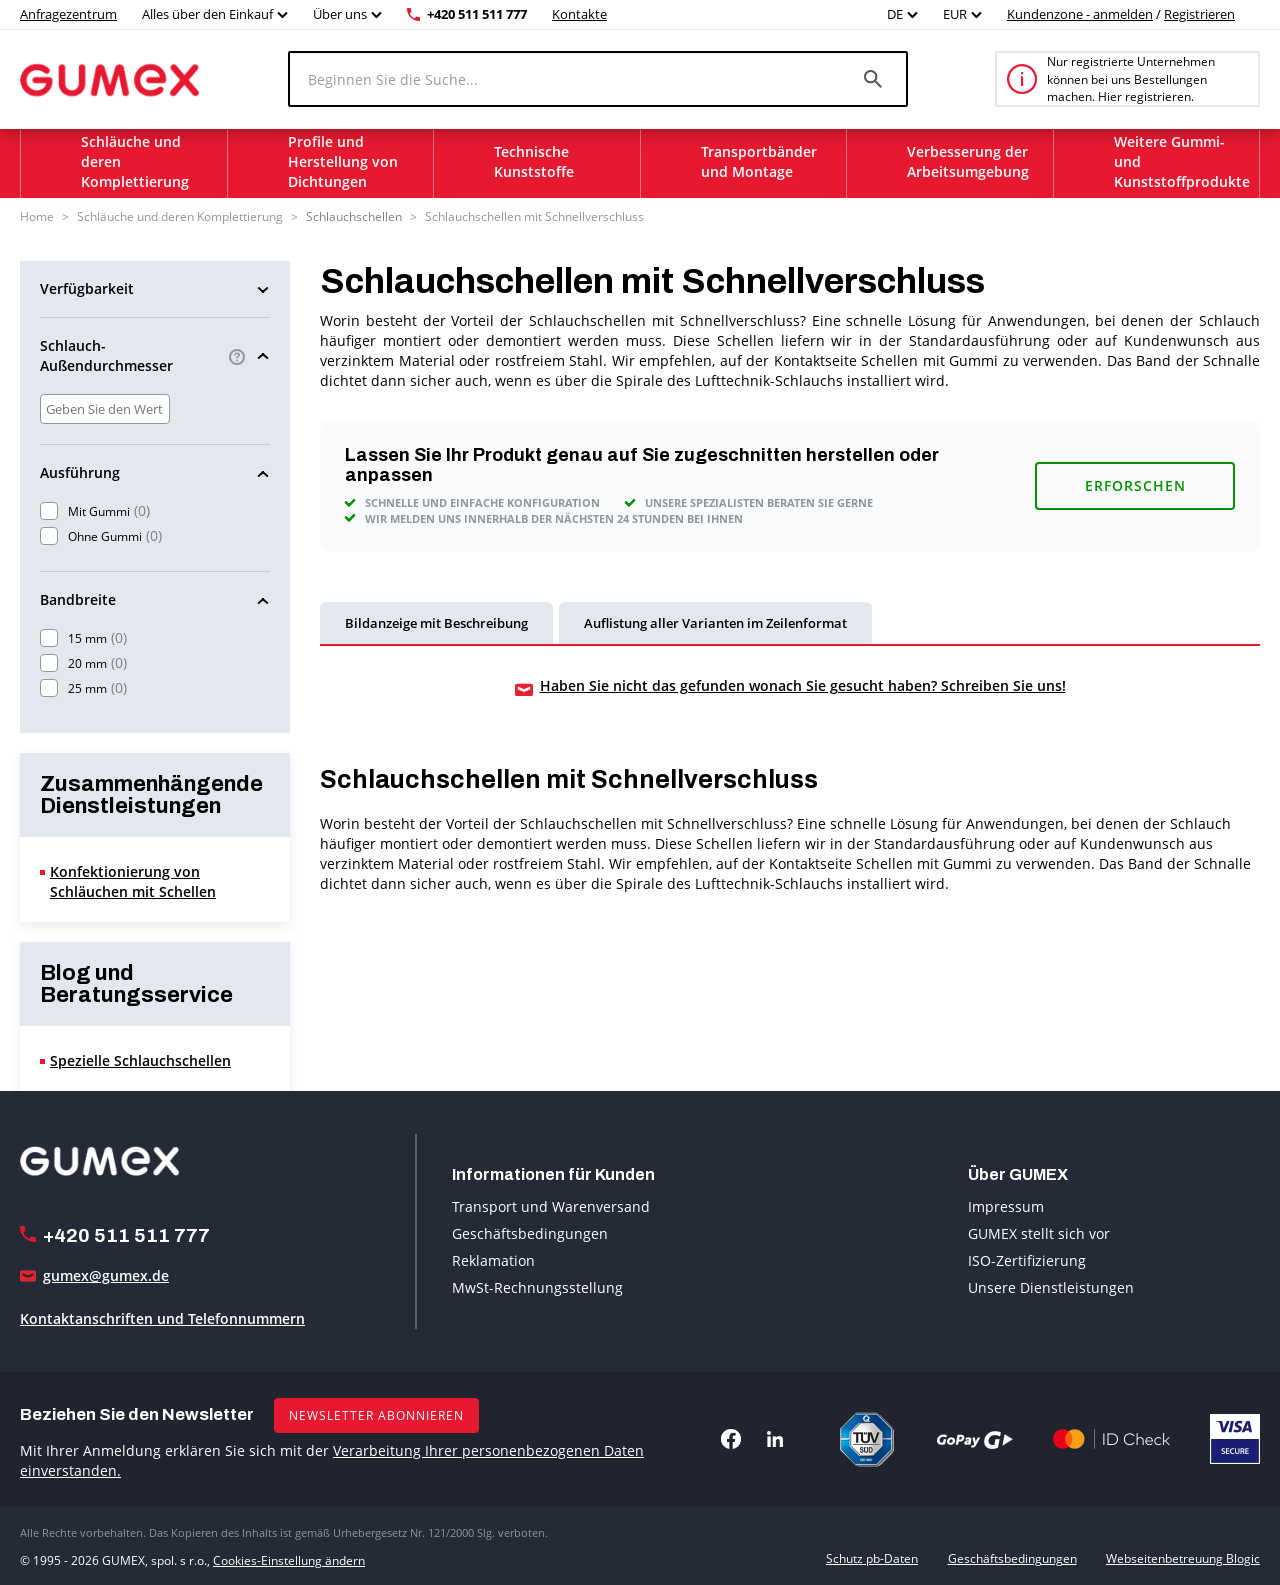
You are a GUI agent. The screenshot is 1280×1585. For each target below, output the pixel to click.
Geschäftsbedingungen (530, 1233)
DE (895, 14)
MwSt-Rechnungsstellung (537, 1287)
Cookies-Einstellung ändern (289, 1558)
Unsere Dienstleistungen (1051, 1287)
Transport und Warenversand (551, 1206)
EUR (955, 14)
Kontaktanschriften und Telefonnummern (162, 1317)
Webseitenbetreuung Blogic (1183, 1558)
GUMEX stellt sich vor (1039, 1233)
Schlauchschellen (354, 216)
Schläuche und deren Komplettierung (180, 216)
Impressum (1006, 1206)
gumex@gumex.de (106, 1274)
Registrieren (1199, 14)
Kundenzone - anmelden (1080, 14)
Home (37, 216)
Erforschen (1135, 485)
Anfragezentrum (68, 14)
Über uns (340, 14)
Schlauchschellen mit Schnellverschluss (534, 216)
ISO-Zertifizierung (1027, 1260)
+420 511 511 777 (477, 14)
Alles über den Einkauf (207, 14)
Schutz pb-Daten (872, 1558)
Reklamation (493, 1260)
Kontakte (579, 14)
